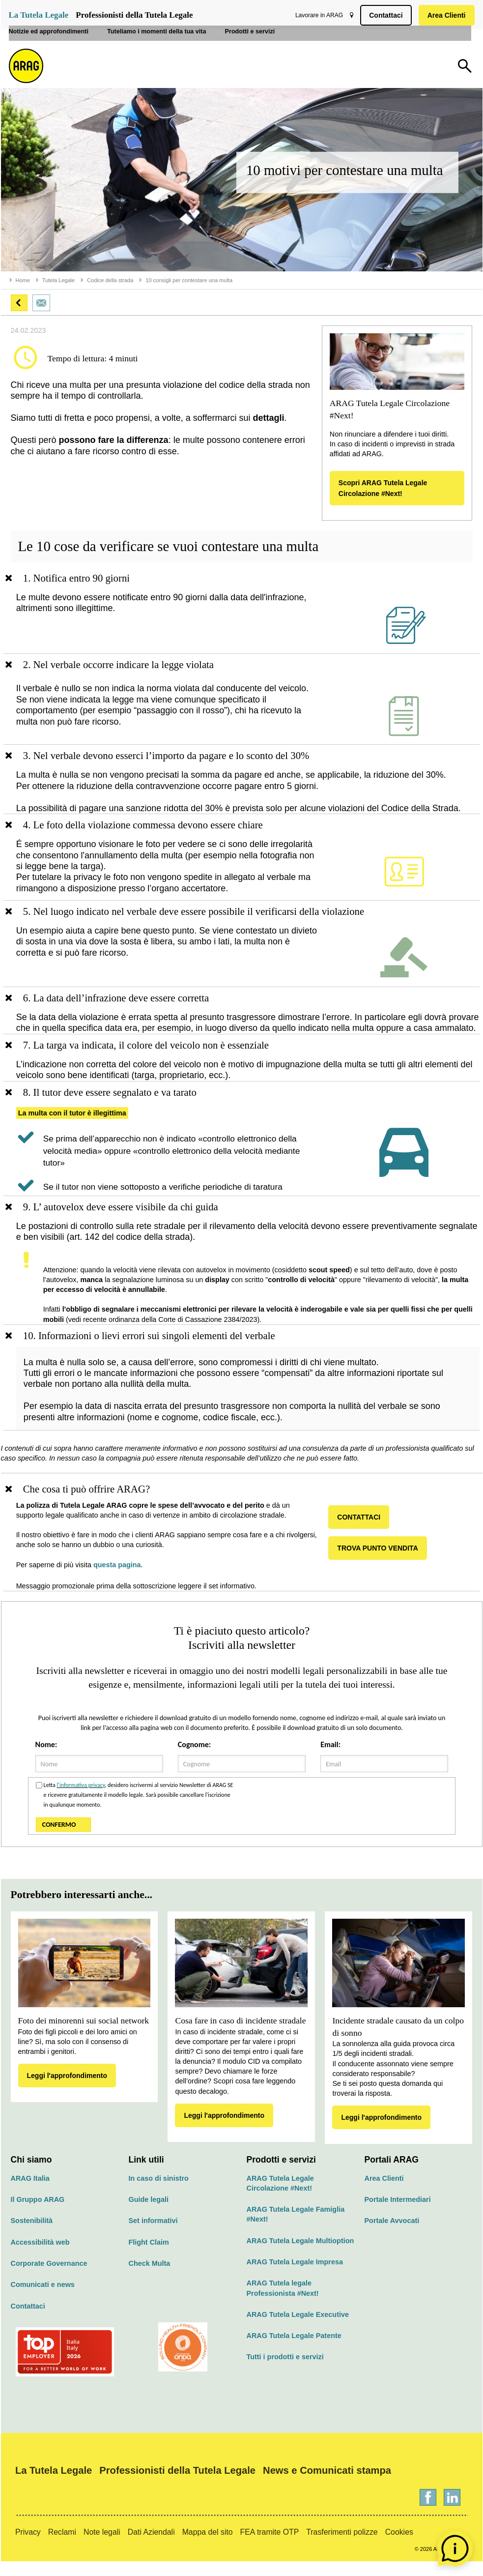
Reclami (62, 2547)
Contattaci (383, 15)
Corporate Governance (49, 2278)
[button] (19, 303)
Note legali (102, 2547)
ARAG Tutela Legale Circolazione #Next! (280, 2197)
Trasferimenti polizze (341, 2547)
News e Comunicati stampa (327, 2485)
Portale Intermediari (398, 2214)
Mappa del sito (207, 2547)
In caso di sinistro (159, 2192)
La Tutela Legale (39, 15)
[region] (242, 613)
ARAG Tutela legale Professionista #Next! (283, 2303)
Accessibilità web (40, 2256)
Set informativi (153, 2235)
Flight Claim (149, 2256)
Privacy (28, 2547)
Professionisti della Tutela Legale (134, 15)
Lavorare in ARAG (317, 15)
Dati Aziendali (151, 2547)
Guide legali (149, 2214)
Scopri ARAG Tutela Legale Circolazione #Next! (383, 488)
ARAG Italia (30, 2192)
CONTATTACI (362, 1531)
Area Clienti (445, 15)
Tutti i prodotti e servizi (285, 2371)
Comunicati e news (43, 2299)
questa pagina (121, 1579)
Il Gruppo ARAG (38, 2214)
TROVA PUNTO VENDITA (381, 1562)
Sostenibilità (32, 2235)
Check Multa (149, 2278)
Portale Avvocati (392, 2235)
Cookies (399, 2547)
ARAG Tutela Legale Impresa (295, 2277)
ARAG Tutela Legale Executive (298, 2329)
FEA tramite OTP (269, 2547)
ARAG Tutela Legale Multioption (300, 2255)
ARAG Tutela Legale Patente (294, 2350)
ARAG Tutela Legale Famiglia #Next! (296, 2229)
